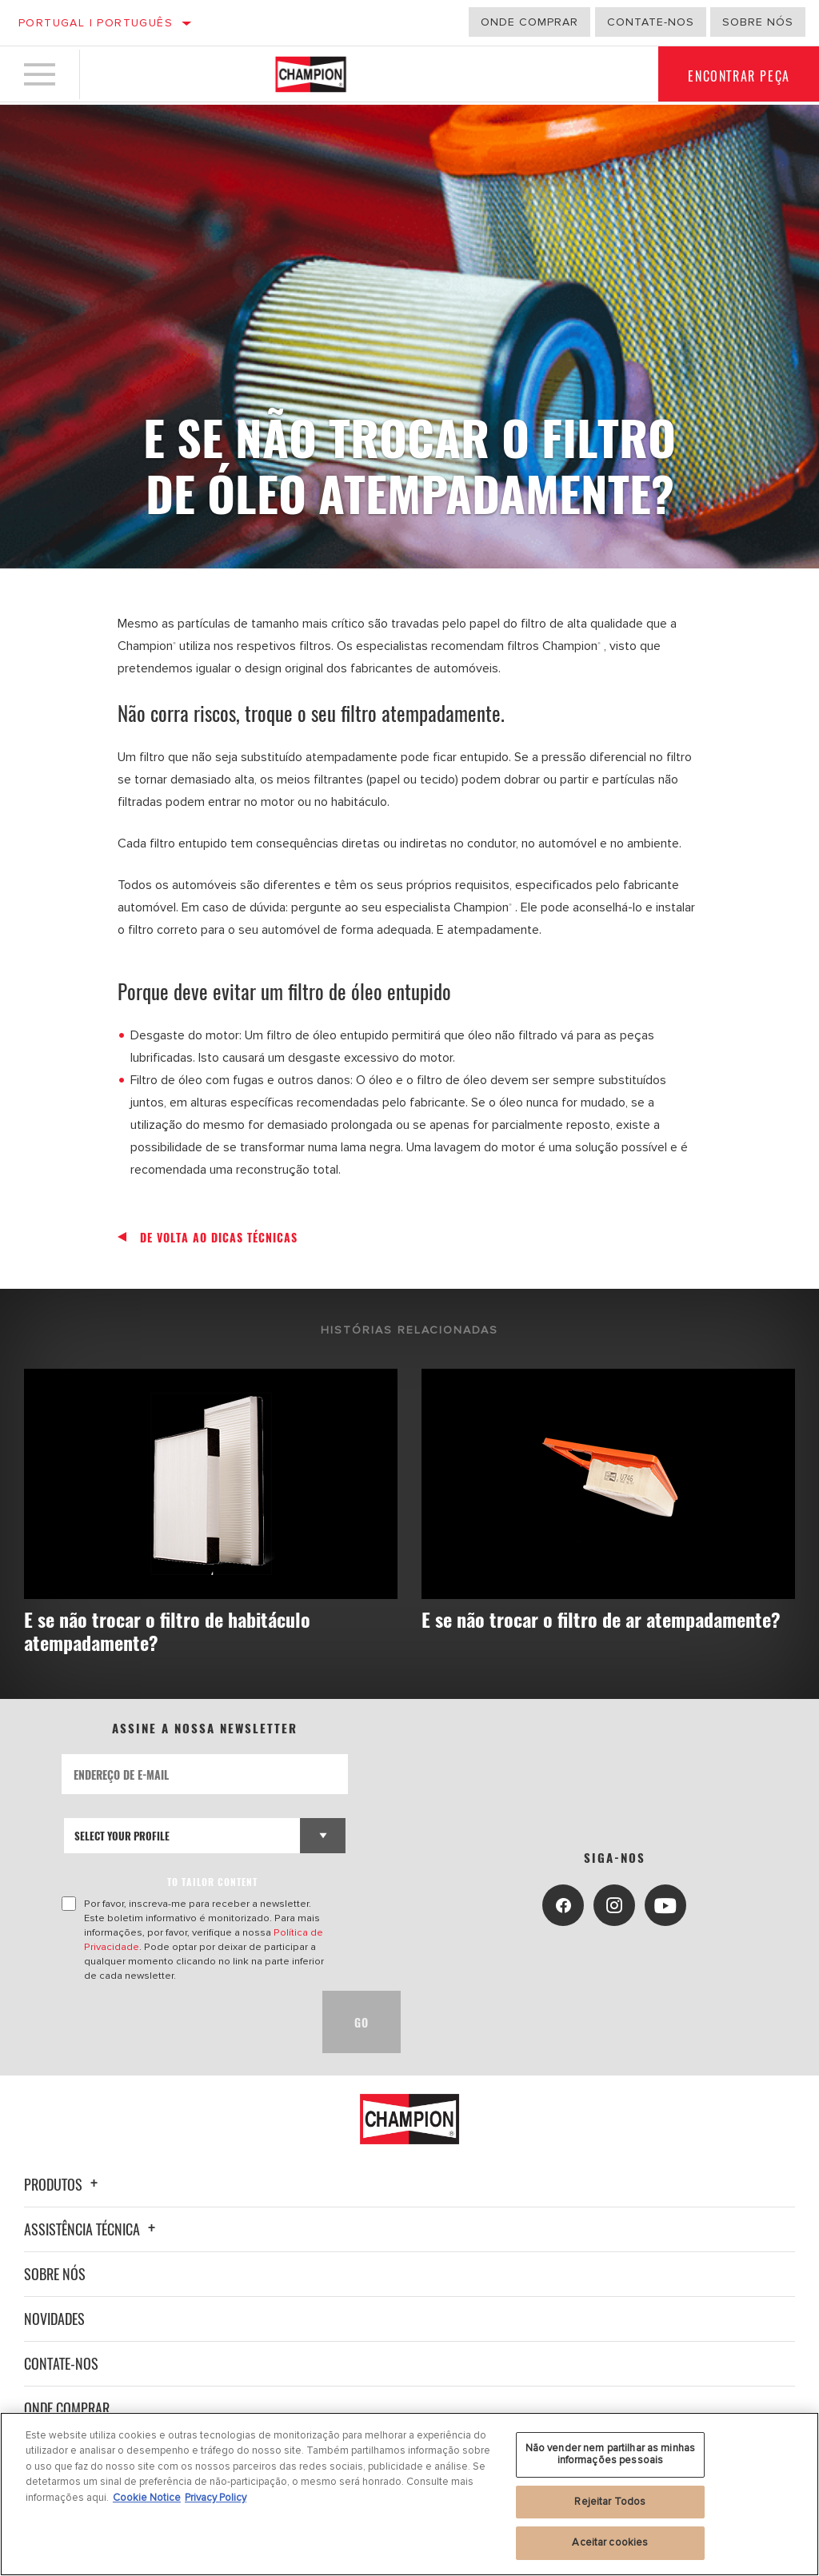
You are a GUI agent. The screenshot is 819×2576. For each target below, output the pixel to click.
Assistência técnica (92, 2229)
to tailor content (212, 1882)
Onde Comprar (67, 2408)
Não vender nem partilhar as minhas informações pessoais (610, 2454)
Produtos (63, 2184)
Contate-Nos (650, 22)
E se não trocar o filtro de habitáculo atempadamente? (173, 1631)
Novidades (54, 2318)
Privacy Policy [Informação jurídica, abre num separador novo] (215, 2497)
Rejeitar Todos (609, 2501)
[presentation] (183, 2023)
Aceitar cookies (610, 2542)
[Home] (310, 75)
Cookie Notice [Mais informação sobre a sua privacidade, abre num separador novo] (147, 2497)
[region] (409, 2494)
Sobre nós (757, 22)
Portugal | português (95, 23)
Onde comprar (529, 22)
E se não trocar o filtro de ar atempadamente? (535, 1631)
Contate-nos (61, 2363)
